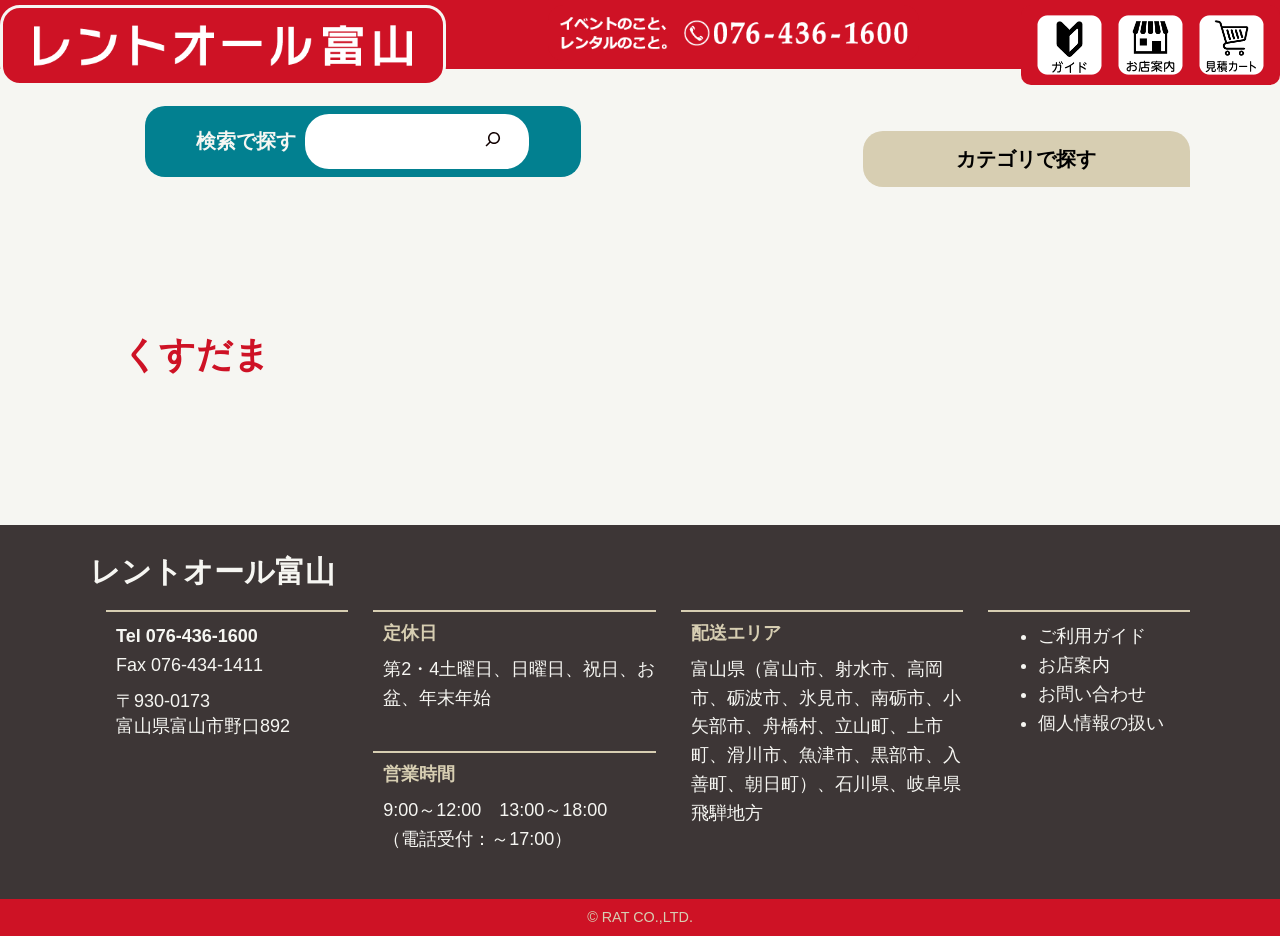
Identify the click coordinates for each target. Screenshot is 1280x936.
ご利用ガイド (1092, 636)
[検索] (493, 141)
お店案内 (1074, 665)
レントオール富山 (212, 571)
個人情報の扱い (1101, 723)
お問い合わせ (1092, 694)
